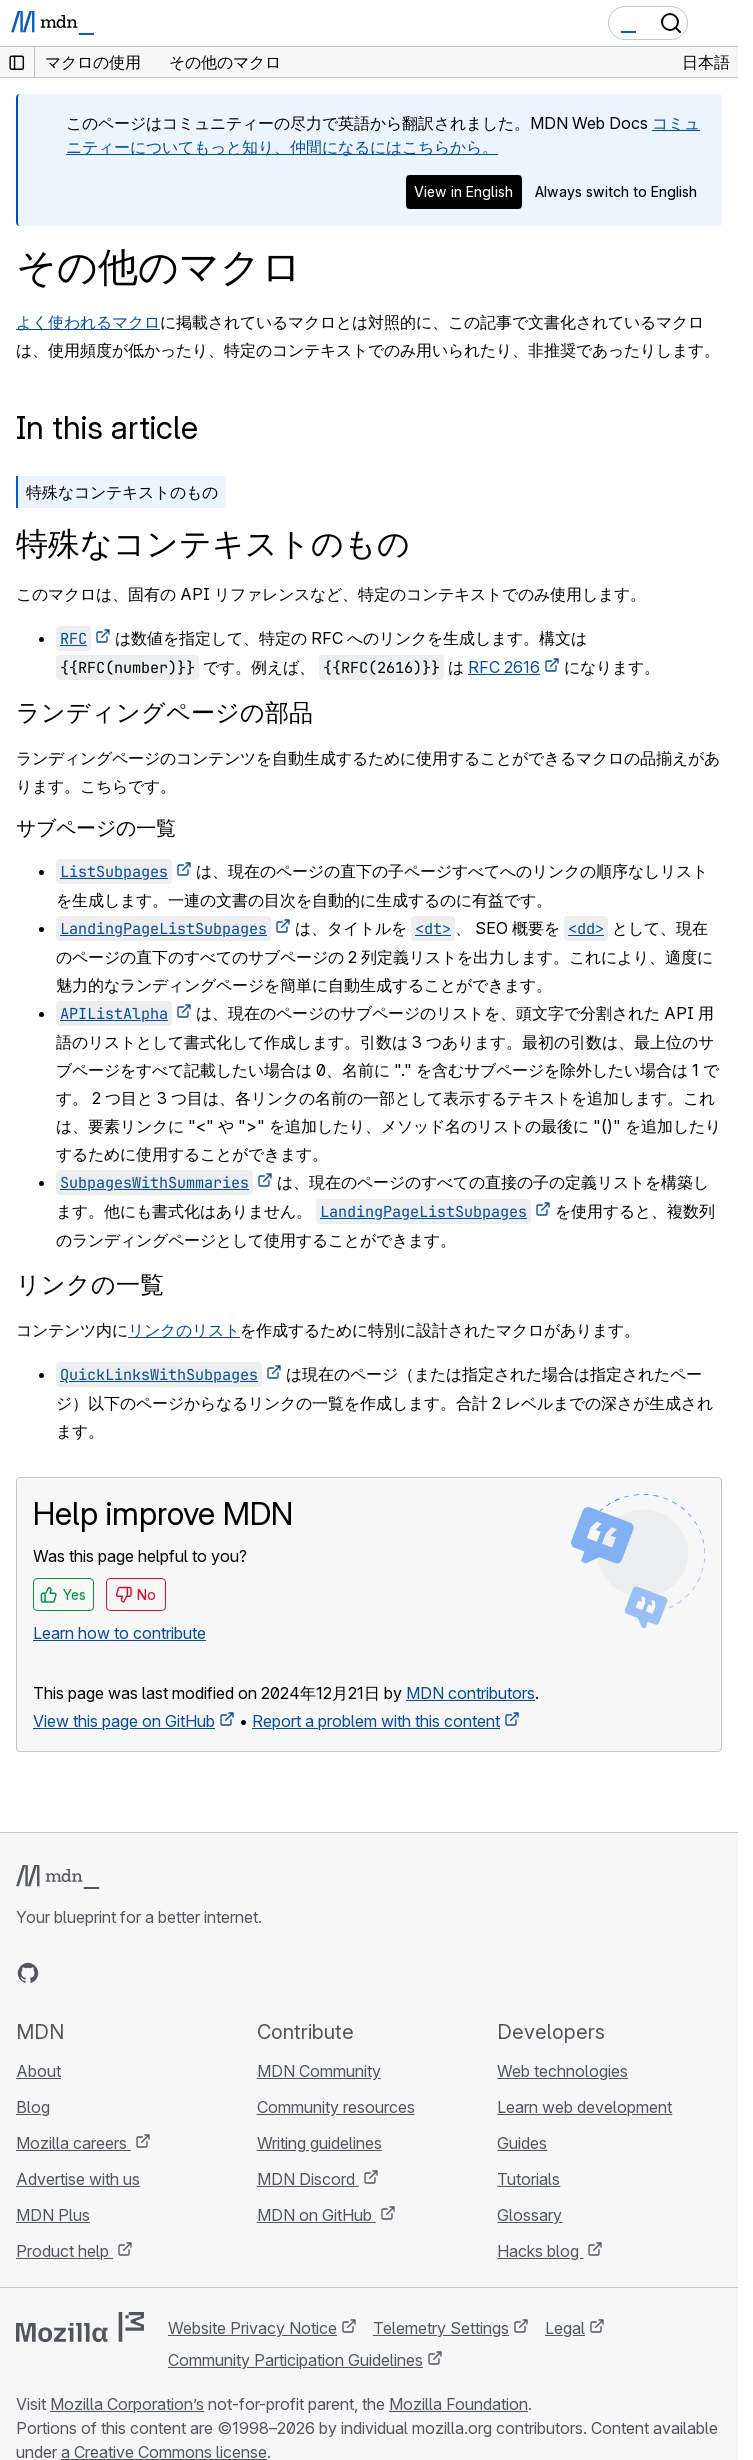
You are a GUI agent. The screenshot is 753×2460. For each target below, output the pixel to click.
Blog (33, 2107)
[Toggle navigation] (715, 23)
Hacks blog (540, 2251)
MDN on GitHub (316, 2215)
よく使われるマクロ (88, 322)
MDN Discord (308, 2179)
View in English (463, 191)
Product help (64, 2251)
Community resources (336, 2107)
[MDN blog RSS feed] (172, 1973)
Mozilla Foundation (458, 2404)
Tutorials (528, 2179)
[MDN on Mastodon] (136, 1973)
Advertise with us (78, 2179)
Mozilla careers (73, 2143)
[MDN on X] (100, 1973)
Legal (565, 2328)
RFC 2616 (504, 667)
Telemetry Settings (441, 2328)
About (38, 2071)
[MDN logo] (57, 1877)
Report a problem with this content (376, 1721)
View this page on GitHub (124, 1721)
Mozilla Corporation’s (127, 2404)
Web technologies (562, 2071)
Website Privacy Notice (252, 2328)
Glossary (529, 2215)
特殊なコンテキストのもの (122, 492)
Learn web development (584, 2107)
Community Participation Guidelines (295, 2360)
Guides (522, 2143)
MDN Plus (53, 2215)
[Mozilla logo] (80, 2327)
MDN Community (319, 2071)
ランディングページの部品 (164, 712)
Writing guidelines (319, 2143)
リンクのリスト (184, 1330)
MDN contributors (470, 1693)
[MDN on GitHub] (28, 1973)
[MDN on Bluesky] (64, 1973)
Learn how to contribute (119, 1633)
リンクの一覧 (90, 1284)
